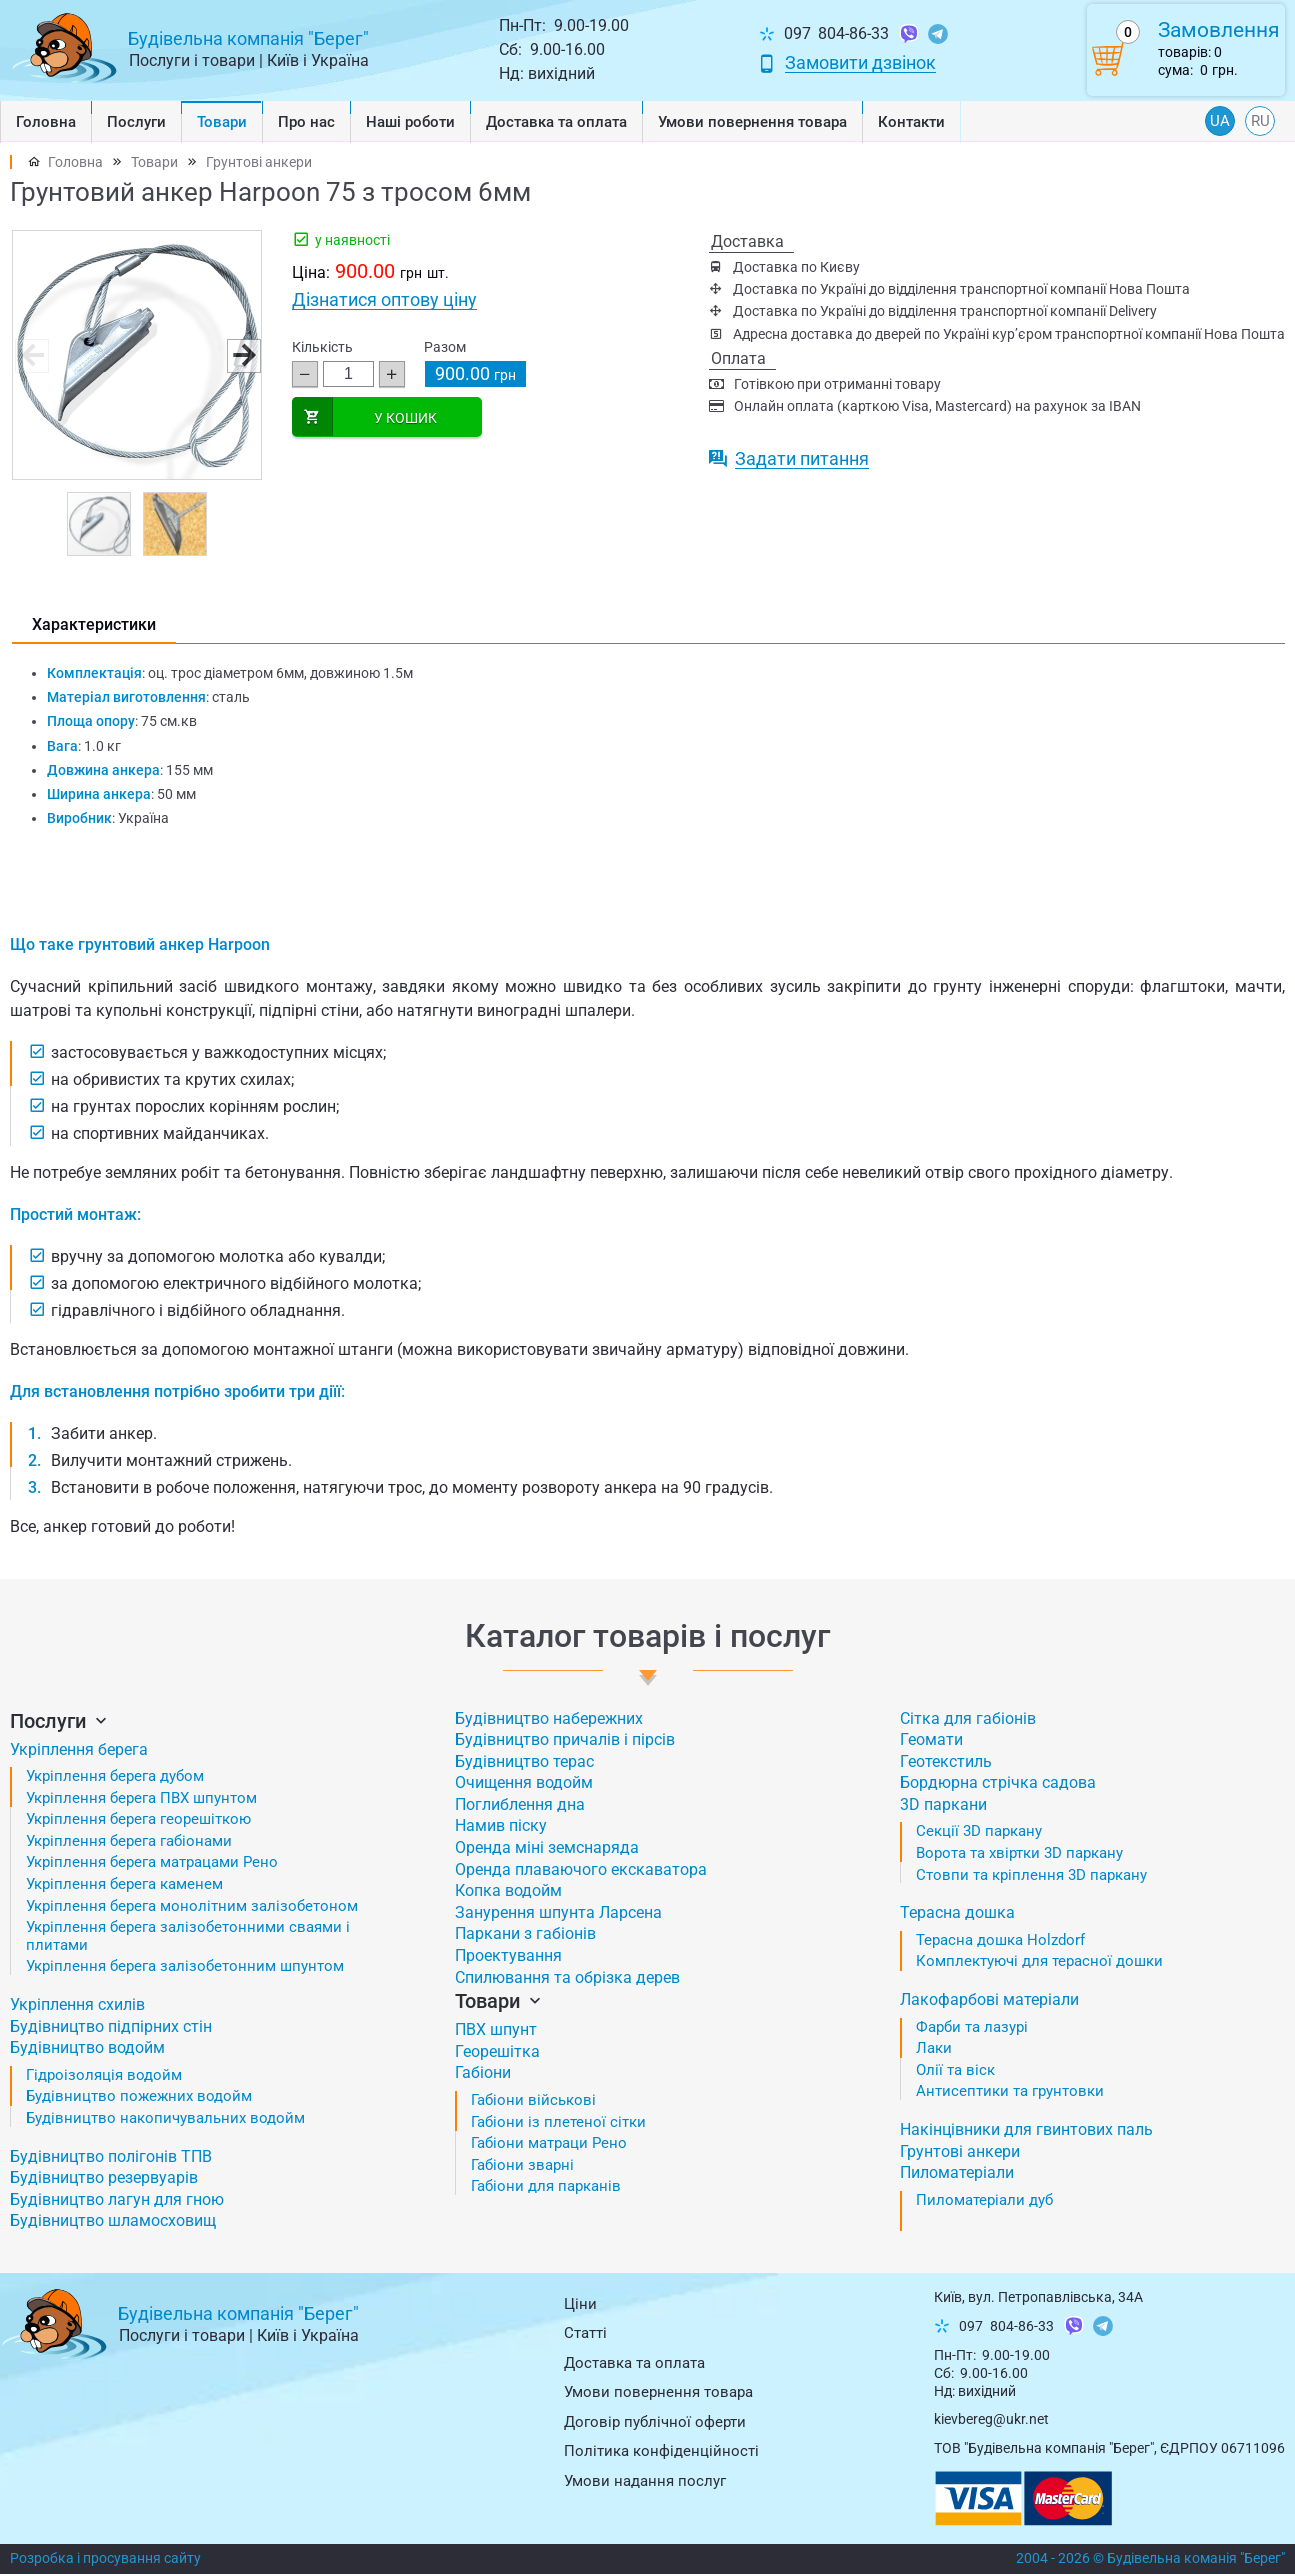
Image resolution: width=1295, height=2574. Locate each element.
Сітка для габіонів (968, 1718)
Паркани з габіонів (525, 1933)
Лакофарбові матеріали (989, 1999)
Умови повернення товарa (752, 122)
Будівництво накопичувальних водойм (165, 2118)
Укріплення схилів (77, 2004)
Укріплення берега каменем (124, 1884)
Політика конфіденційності (661, 2451)
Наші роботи (410, 122)
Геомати (931, 1739)
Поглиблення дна (520, 1804)
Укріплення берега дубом (115, 1776)
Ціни (580, 2304)
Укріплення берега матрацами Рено (152, 1862)
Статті (585, 2333)
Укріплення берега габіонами (129, 1841)
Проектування (508, 1955)
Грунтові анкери (259, 162)
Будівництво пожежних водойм (139, 2096)
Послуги (136, 122)
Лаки (934, 2048)
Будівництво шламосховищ (113, 2220)
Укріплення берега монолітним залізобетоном (192, 1906)
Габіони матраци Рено (549, 2143)
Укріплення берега (79, 1749)
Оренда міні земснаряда (547, 1847)
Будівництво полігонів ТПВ (111, 2156)
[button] (243, 355)
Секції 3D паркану (979, 1831)
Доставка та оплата (556, 122)
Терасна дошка (957, 1912)
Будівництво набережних (549, 1718)
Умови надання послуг (645, 2481)
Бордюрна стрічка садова (998, 1782)
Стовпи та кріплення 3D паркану (1031, 1875)
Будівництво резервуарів (104, 2177)
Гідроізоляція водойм (104, 2075)
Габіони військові (533, 2100)
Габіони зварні (522, 2165)
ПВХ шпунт (496, 2029)
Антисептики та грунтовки (1010, 2091)
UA (1220, 121)
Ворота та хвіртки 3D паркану (1019, 1853)
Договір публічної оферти (655, 2422)
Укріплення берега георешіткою (138, 1819)
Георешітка (497, 2051)
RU (1260, 121)
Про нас (306, 122)
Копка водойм (508, 1890)
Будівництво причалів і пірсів (565, 1739)
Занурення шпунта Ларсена (558, 1912)
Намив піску (501, 1825)
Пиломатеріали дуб (984, 2200)
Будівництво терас (524, 1761)
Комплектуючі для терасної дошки (1039, 1961)
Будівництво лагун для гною (117, 2199)
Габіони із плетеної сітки (558, 2122)
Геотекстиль (946, 1761)
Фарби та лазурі (972, 2027)
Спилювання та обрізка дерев (567, 1977)
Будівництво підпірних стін (111, 2026)
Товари (222, 122)
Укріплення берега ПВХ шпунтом (141, 1798)
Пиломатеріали (957, 2172)
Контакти (911, 122)
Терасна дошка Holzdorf (1000, 1940)
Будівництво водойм (87, 2047)
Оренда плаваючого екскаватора (581, 1869)
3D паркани (943, 1804)
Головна (46, 122)
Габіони (483, 2072)
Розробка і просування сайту (105, 2558)
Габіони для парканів (546, 2186)
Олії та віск (955, 2070)
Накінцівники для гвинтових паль (1026, 2129)
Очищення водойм (524, 1782)
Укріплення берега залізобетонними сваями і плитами (188, 1936)
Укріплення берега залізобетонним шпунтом (185, 1966)
